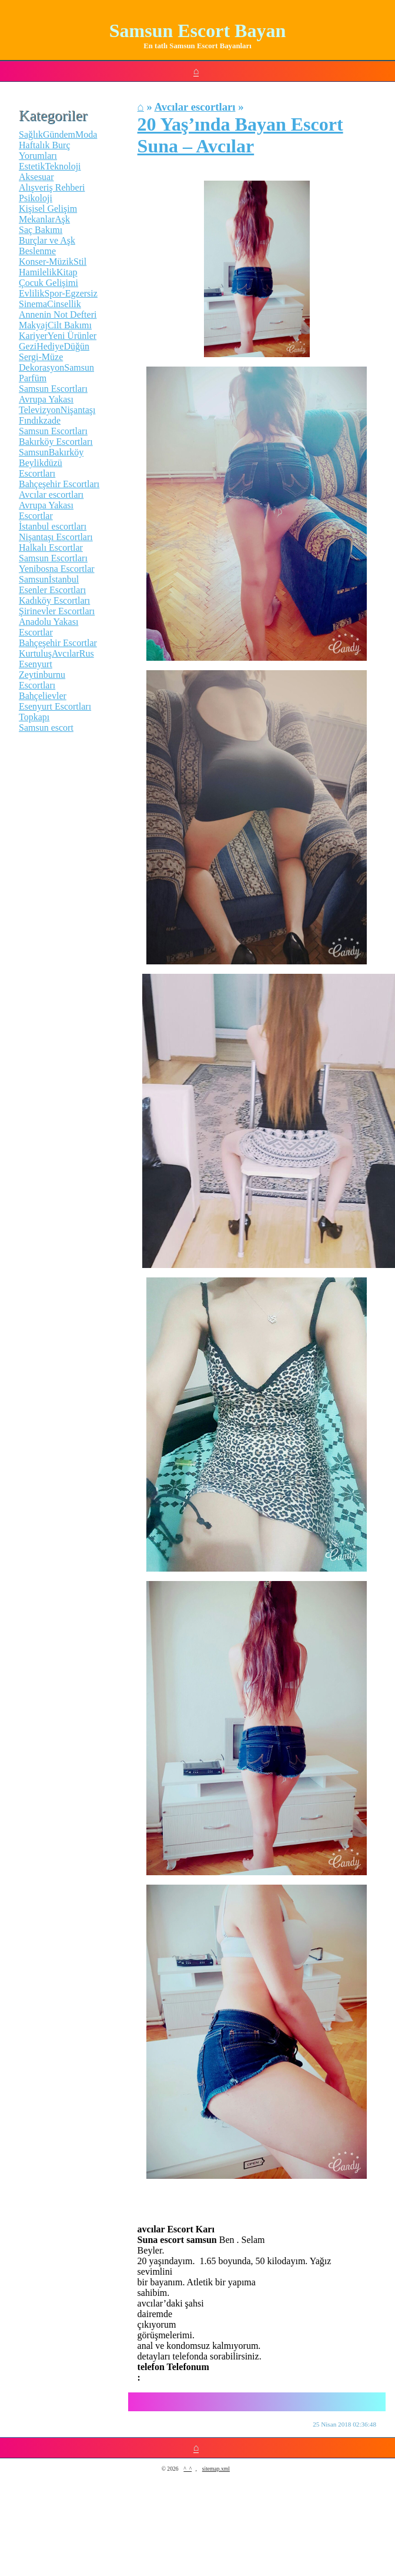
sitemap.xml (216, 2468)
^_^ (187, 2468)
